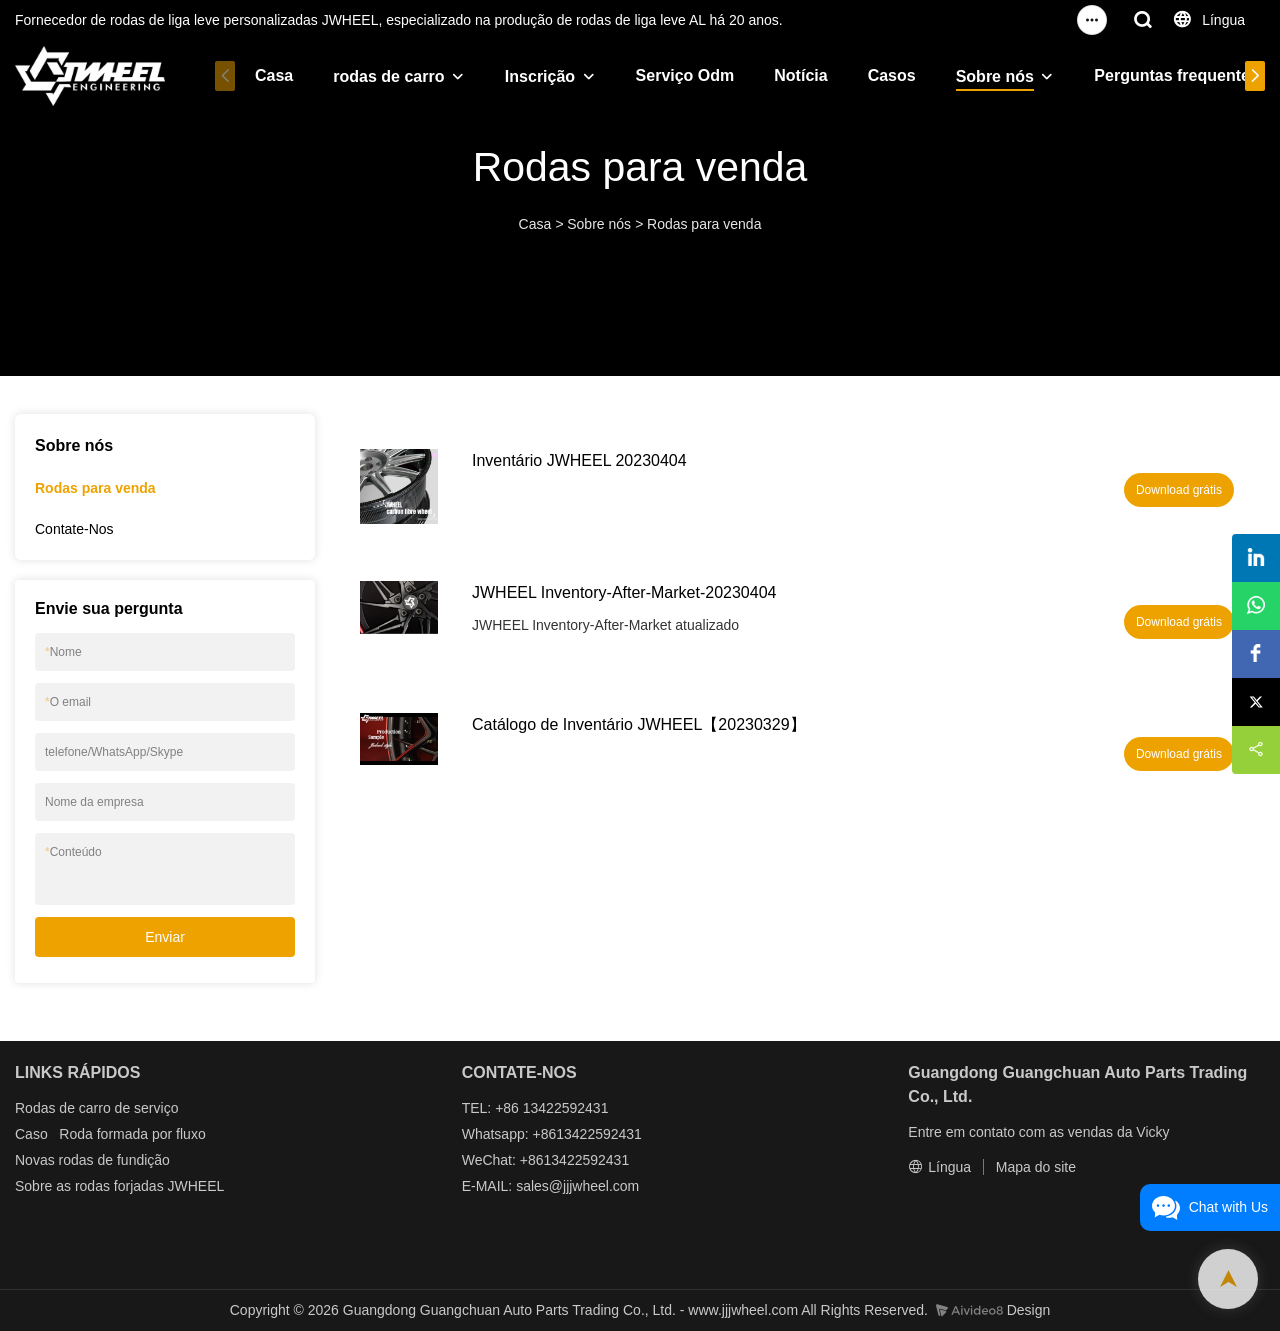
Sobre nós (981, 76)
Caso (31, 1134)
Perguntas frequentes (1163, 75)
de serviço (147, 1108)
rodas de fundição (114, 1160)
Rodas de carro (63, 1108)
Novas (35, 1160)
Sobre (33, 1186)
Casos (878, 75)
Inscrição (526, 76)
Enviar (165, 937)
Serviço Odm (671, 75)
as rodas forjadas (109, 1186)
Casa (260, 75)
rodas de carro (374, 76)
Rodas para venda (704, 224)
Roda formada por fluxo (132, 1134)
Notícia (786, 75)
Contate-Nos (74, 529)
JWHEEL (196, 1186)
